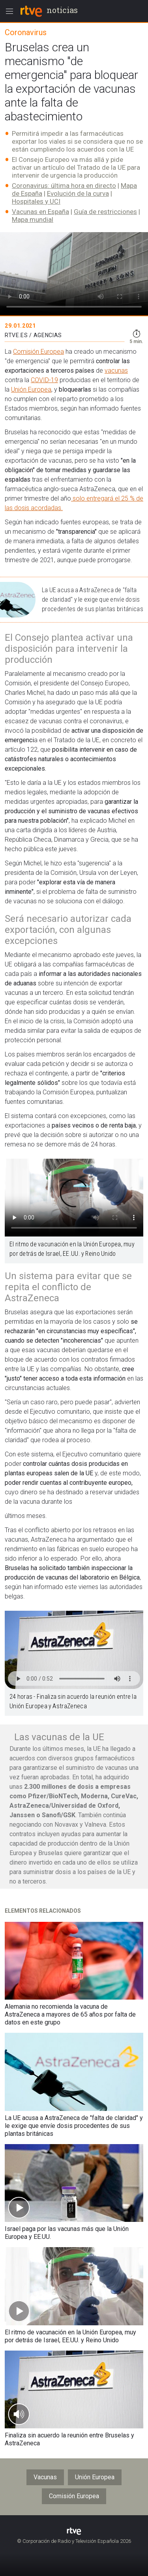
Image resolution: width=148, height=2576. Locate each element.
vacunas (116, 370)
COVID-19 (44, 380)
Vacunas (45, 2477)
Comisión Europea (38, 351)
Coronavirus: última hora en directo (64, 185)
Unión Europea (31, 389)
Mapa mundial (32, 219)
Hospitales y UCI (36, 201)
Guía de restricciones (105, 212)
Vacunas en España (40, 212)
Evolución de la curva (78, 193)
